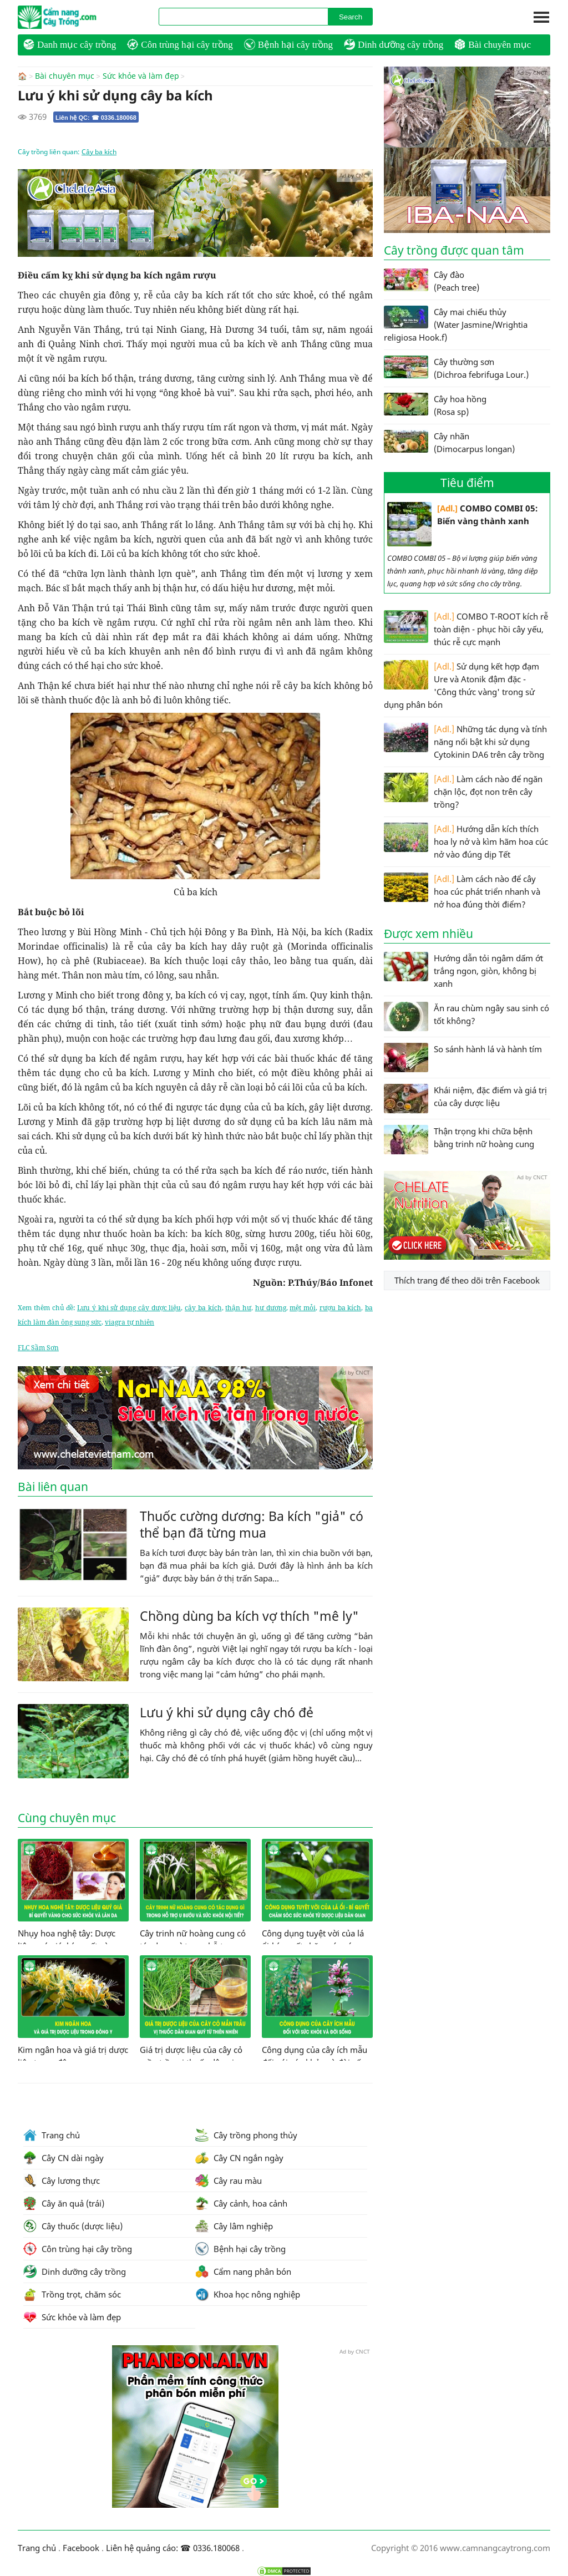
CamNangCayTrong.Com (79, 17)
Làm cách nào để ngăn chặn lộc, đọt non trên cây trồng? (463, 791)
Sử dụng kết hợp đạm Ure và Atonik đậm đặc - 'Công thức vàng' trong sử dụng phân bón (461, 685)
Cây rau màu (228, 2180)
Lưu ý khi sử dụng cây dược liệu (129, 1307)
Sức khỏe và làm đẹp (141, 76)
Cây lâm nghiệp (234, 2225)
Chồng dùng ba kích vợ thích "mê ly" (249, 1615)
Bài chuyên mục (492, 44)
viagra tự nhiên (129, 1321)
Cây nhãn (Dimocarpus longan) (449, 442)
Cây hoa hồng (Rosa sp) (435, 405)
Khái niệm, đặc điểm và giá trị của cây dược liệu (465, 1098)
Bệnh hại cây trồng (288, 44)
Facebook (81, 2547)
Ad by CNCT (354, 175)
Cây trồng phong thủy (246, 2134)
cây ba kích (203, 1307)
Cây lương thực (61, 2180)
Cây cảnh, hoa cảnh (241, 2202)
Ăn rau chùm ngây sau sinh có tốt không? (466, 1016)
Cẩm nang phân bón (243, 2271)
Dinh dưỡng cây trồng (393, 44)
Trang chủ (51, 2134)
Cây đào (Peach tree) (431, 280)
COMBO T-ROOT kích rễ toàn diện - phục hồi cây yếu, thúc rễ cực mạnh (466, 628)
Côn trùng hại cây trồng (179, 44)
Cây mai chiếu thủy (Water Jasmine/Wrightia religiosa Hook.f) (456, 324)
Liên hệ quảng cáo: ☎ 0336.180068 (173, 2547)
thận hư (238, 1307)
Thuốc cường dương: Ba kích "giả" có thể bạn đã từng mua (251, 1523)
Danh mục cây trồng (69, 44)
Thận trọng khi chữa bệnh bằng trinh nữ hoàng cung (459, 1139)
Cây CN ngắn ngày (239, 2157)
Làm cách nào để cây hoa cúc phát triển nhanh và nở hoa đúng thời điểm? (462, 891)
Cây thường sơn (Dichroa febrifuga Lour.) (456, 368)
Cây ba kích (99, 151)
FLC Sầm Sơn (38, 1347)
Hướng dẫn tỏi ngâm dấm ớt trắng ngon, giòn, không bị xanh (463, 970)
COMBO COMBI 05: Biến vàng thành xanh (462, 524)
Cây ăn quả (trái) (63, 2202)
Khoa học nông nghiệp (247, 2293)
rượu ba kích (341, 1307)
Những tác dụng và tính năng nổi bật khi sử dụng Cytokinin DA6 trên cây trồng (465, 741)
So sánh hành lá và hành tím (463, 1057)
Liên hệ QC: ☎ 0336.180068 (95, 117)
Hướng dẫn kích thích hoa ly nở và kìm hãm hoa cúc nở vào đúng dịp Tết (466, 841)
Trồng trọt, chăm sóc (72, 2293)
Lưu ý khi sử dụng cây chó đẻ (226, 1711)
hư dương (270, 1307)
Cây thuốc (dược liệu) (73, 2225)
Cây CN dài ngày (63, 2157)
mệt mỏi (303, 1307)
